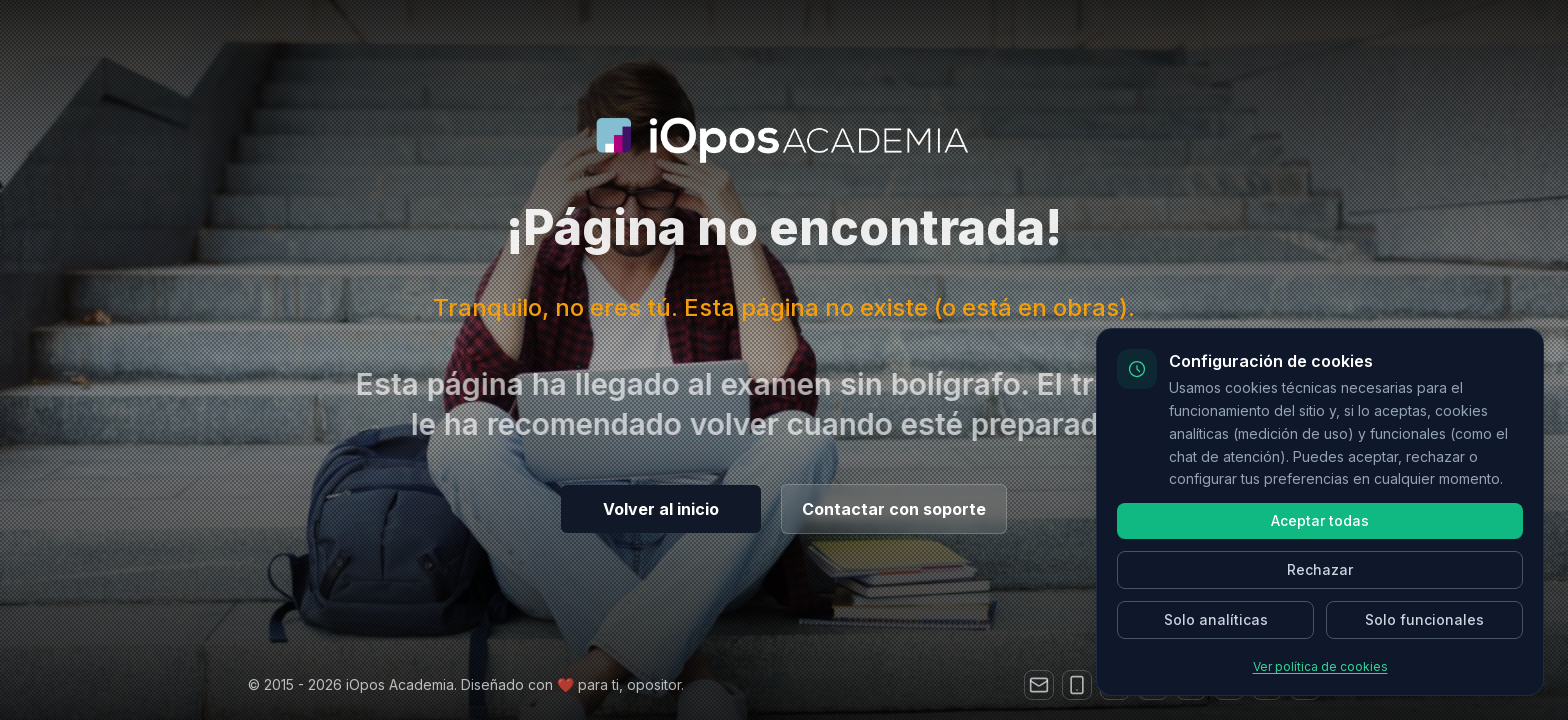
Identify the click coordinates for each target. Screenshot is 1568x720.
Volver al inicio (661, 509)
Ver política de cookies (1320, 666)
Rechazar (1320, 569)
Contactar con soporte (894, 509)
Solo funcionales (1424, 619)
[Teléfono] (1077, 685)
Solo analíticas (1216, 619)
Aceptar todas (1320, 520)
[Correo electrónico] (1039, 685)
